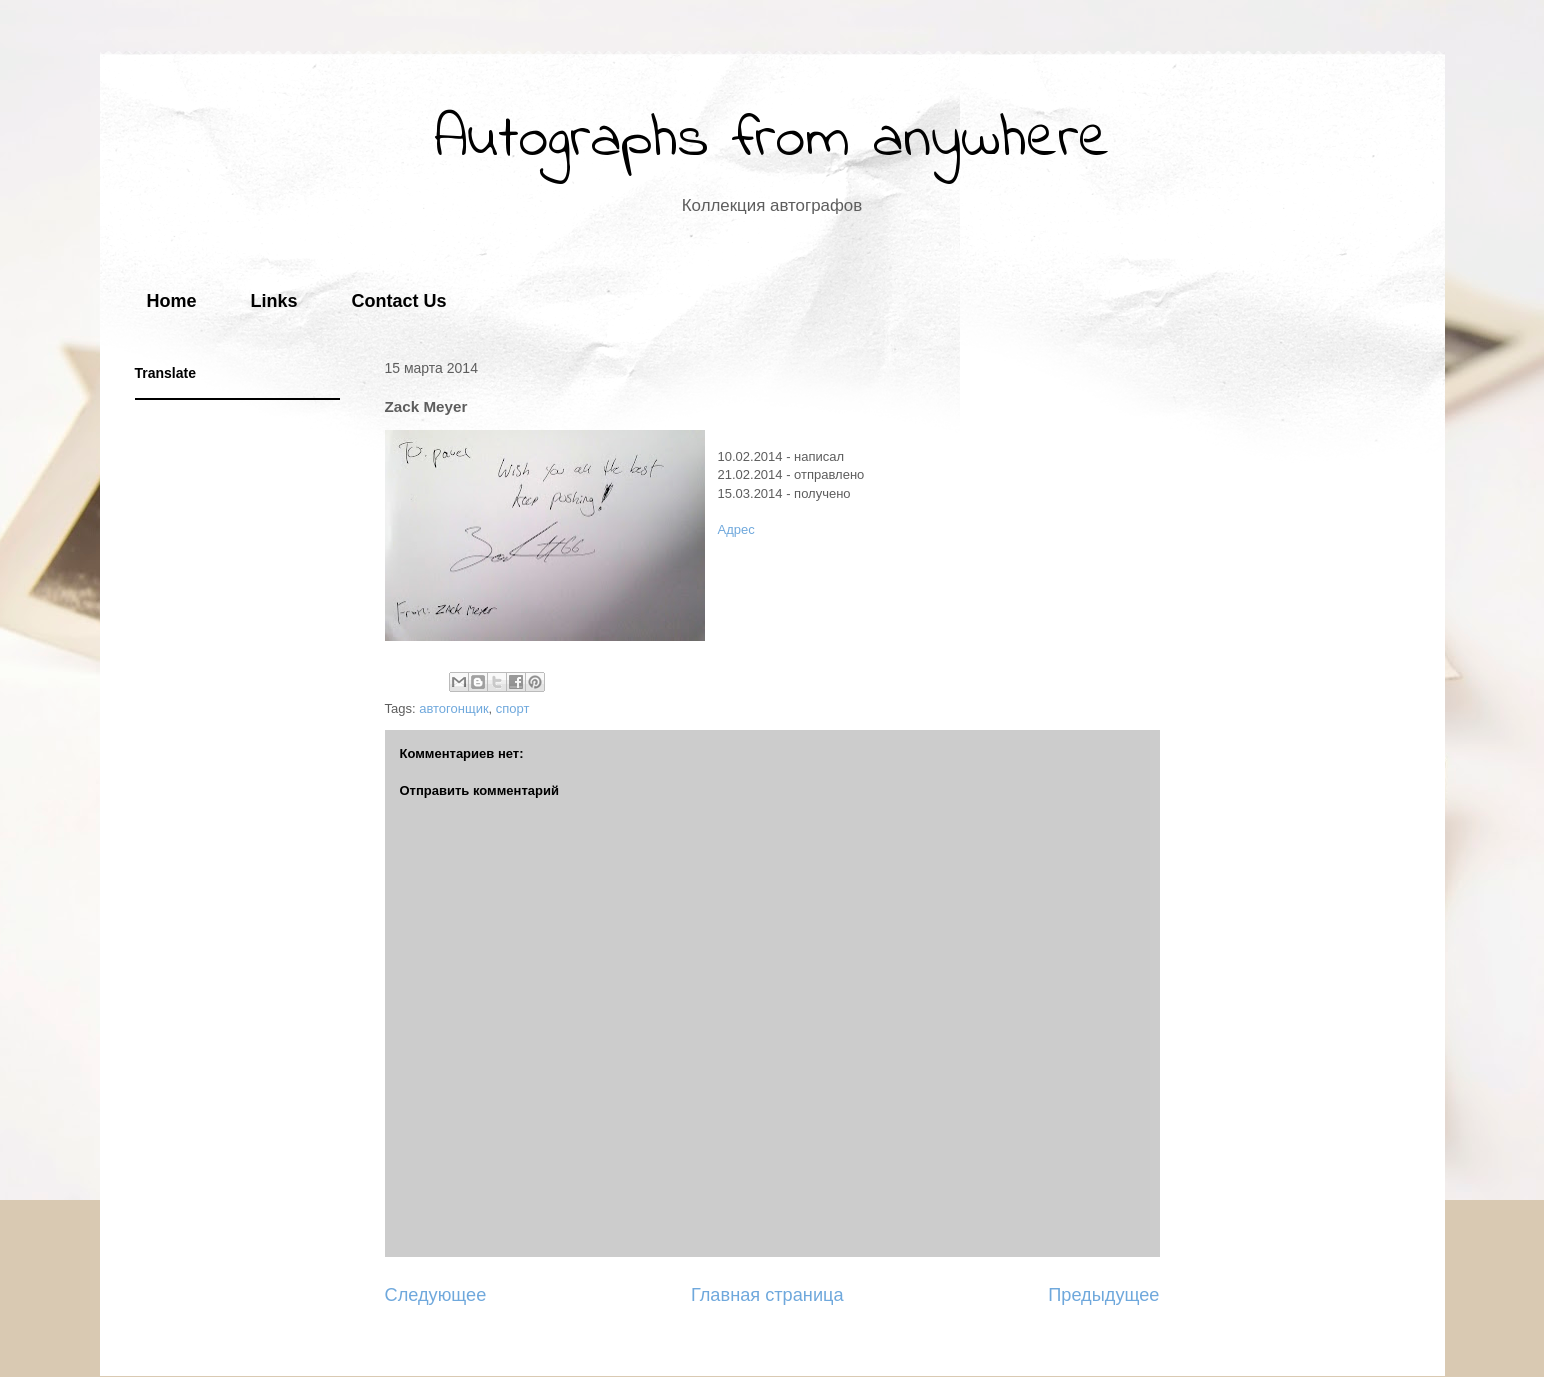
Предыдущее (1103, 1295)
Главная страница (767, 1295)
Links (274, 301)
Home (172, 301)
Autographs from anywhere (772, 140)
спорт (513, 708)
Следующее (436, 1295)
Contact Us (399, 301)
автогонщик (453, 708)
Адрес (736, 529)
